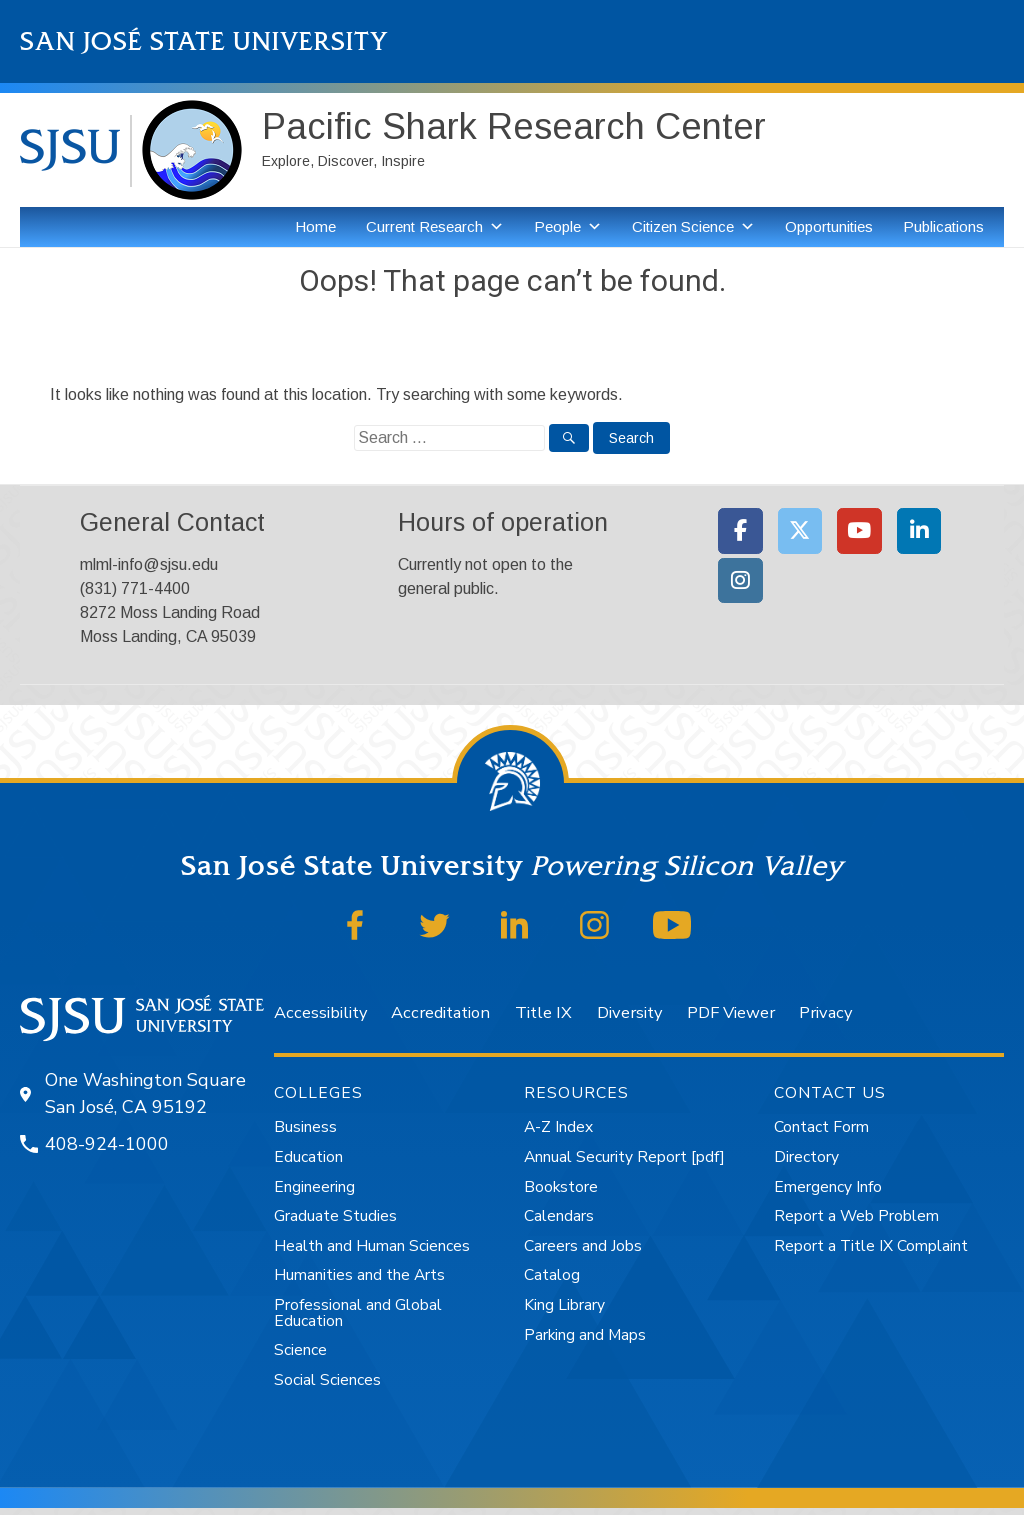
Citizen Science (683, 226)
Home (315, 226)
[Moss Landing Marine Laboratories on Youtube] (859, 531)
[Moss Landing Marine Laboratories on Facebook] (740, 531)
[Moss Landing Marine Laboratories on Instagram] (740, 581)
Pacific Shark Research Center (514, 126)
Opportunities (829, 226)
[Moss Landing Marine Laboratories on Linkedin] (919, 531)
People (557, 226)
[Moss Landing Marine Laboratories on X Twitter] (800, 531)
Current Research (424, 226)
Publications (943, 226)
